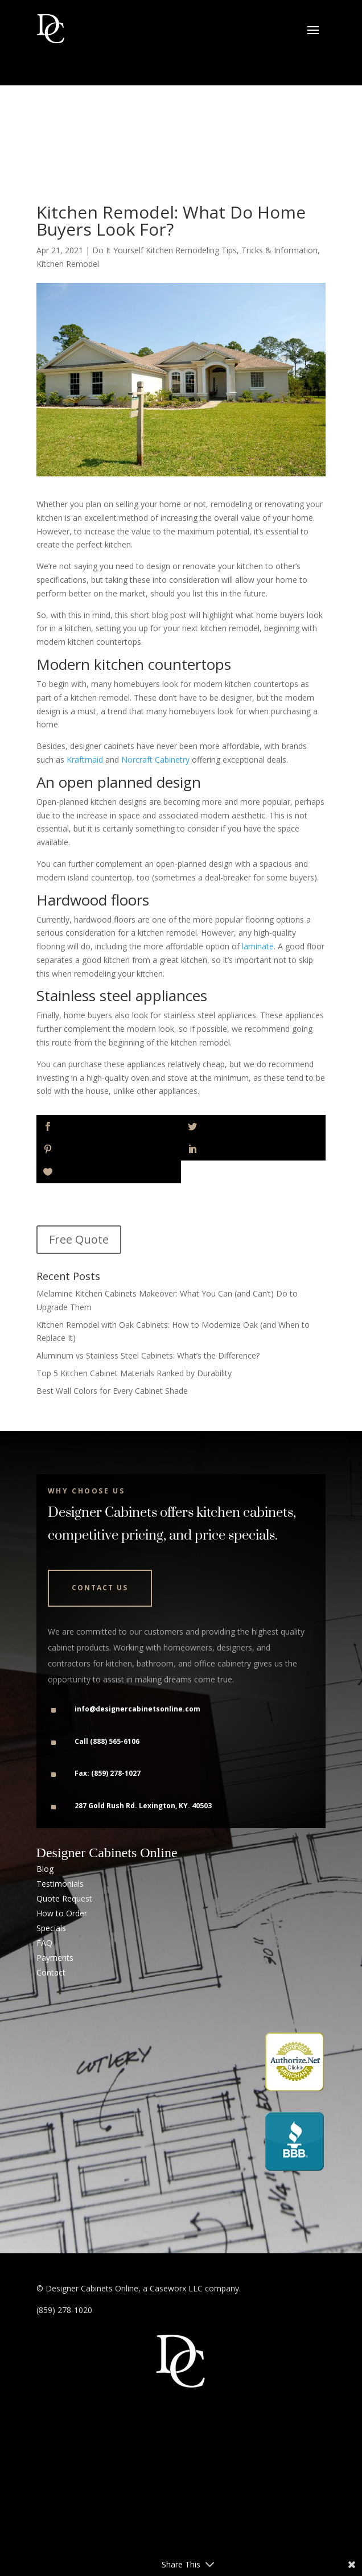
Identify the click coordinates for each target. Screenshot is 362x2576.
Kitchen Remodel (67, 263)
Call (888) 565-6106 (107, 1741)
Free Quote (79, 1239)
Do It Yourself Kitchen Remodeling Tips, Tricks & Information (205, 250)
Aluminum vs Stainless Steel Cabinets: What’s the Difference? (148, 1355)
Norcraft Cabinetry (155, 759)
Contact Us (100, 1587)
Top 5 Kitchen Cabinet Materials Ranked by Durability (134, 1373)
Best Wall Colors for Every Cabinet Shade (112, 1390)
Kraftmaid (85, 759)
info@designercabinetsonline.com (137, 1709)
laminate (258, 946)
